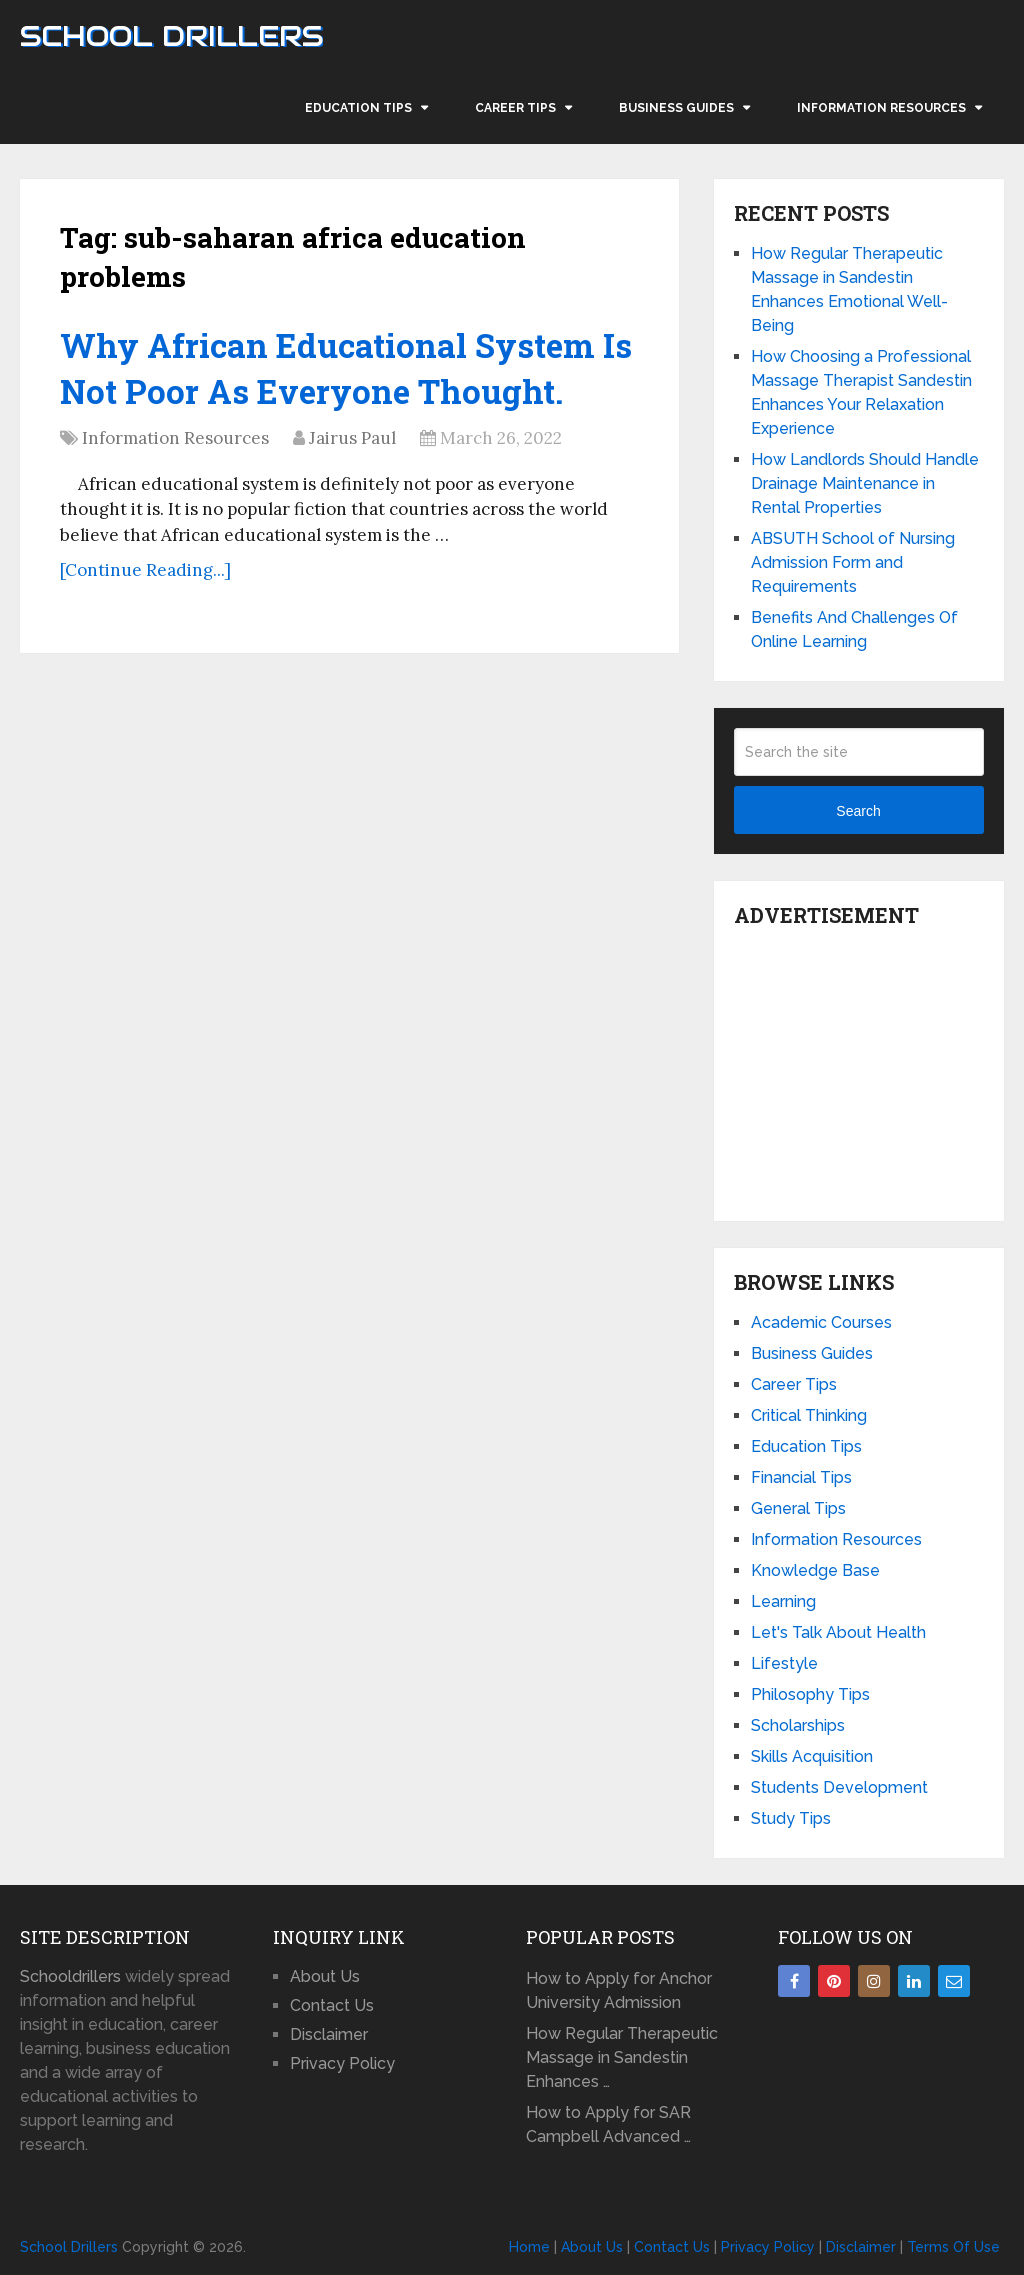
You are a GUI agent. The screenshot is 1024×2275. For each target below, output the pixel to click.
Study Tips (791, 1818)
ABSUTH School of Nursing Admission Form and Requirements (853, 562)
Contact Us (332, 2005)
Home (529, 2247)
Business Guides (676, 108)
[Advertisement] (879, 1069)
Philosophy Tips (810, 1694)
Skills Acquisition (812, 1756)
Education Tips (358, 108)
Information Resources (881, 108)
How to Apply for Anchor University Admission (619, 1990)
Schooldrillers (70, 1976)
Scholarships (798, 1725)
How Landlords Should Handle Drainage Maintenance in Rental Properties (865, 483)
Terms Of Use (953, 2247)
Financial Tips (801, 1477)
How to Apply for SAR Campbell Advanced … (608, 2124)
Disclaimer (329, 2034)
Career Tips (515, 108)
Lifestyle (784, 1663)
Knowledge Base (815, 1570)
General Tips (798, 1508)
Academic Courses (821, 1322)
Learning (783, 1601)
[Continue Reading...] (145, 573)
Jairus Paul (352, 441)
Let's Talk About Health (838, 1632)
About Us (325, 1976)
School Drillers (171, 36)
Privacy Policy (342, 2063)
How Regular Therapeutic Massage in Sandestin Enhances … (622, 2057)
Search (858, 811)
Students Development (839, 1787)
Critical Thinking (809, 1415)
